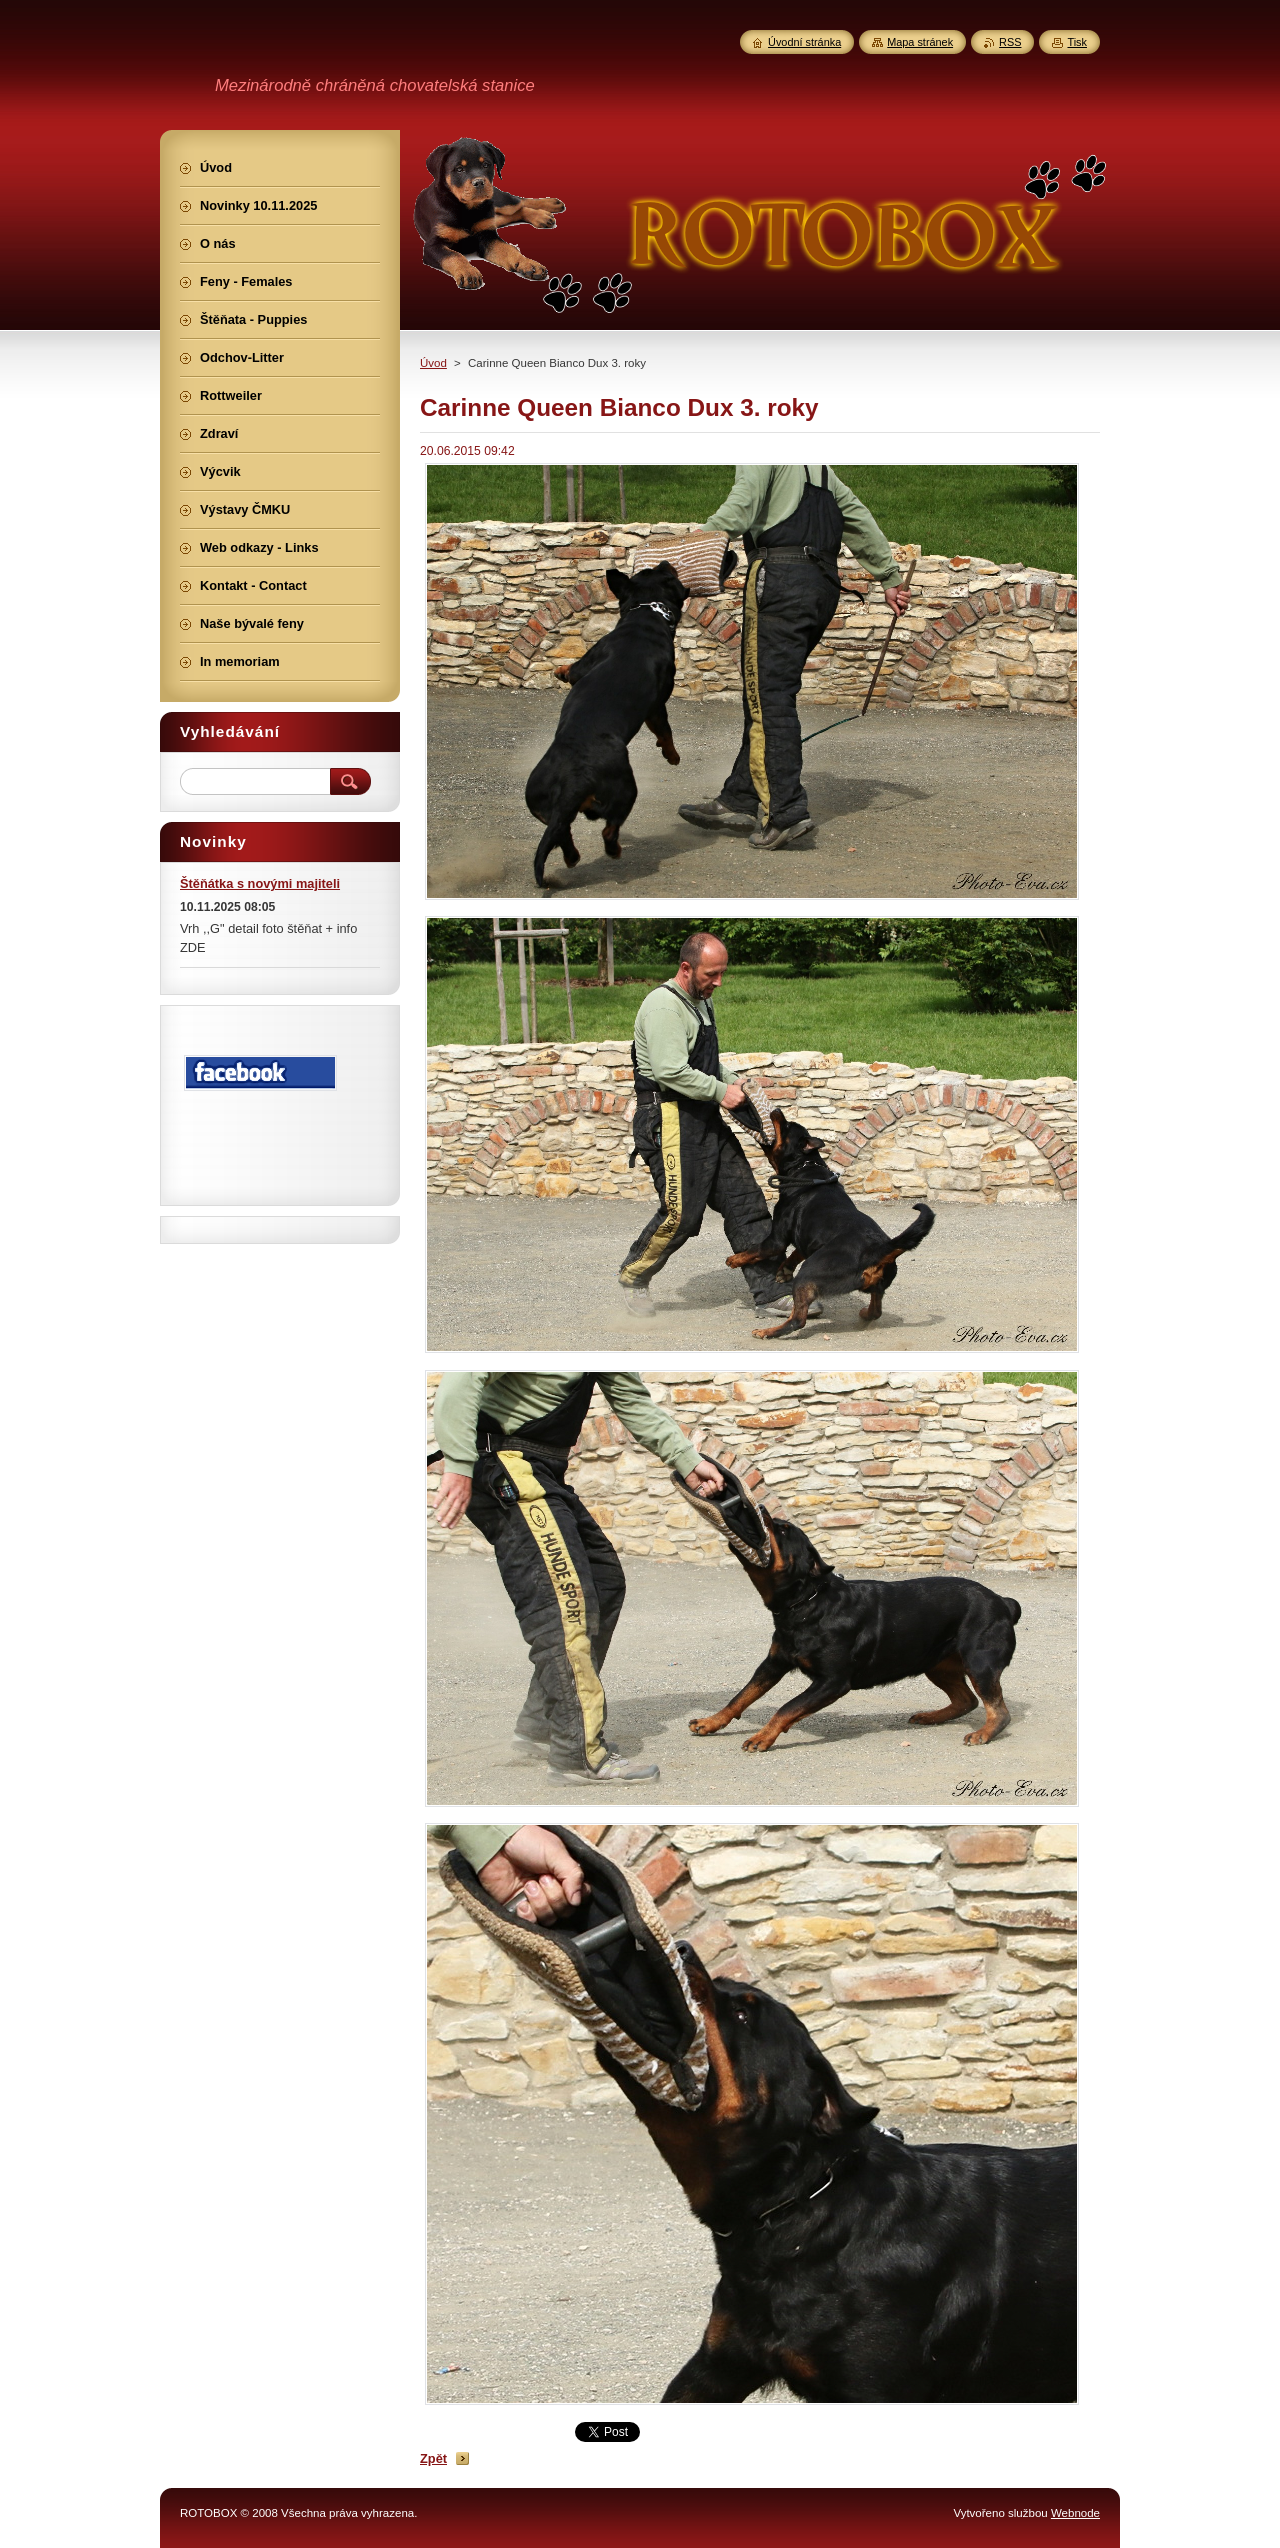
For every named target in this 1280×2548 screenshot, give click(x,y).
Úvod (433, 363)
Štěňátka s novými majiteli (260, 883)
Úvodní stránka (804, 42)
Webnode (1075, 2513)
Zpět (433, 2458)
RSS (1010, 42)
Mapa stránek (920, 42)
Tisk (1077, 42)
